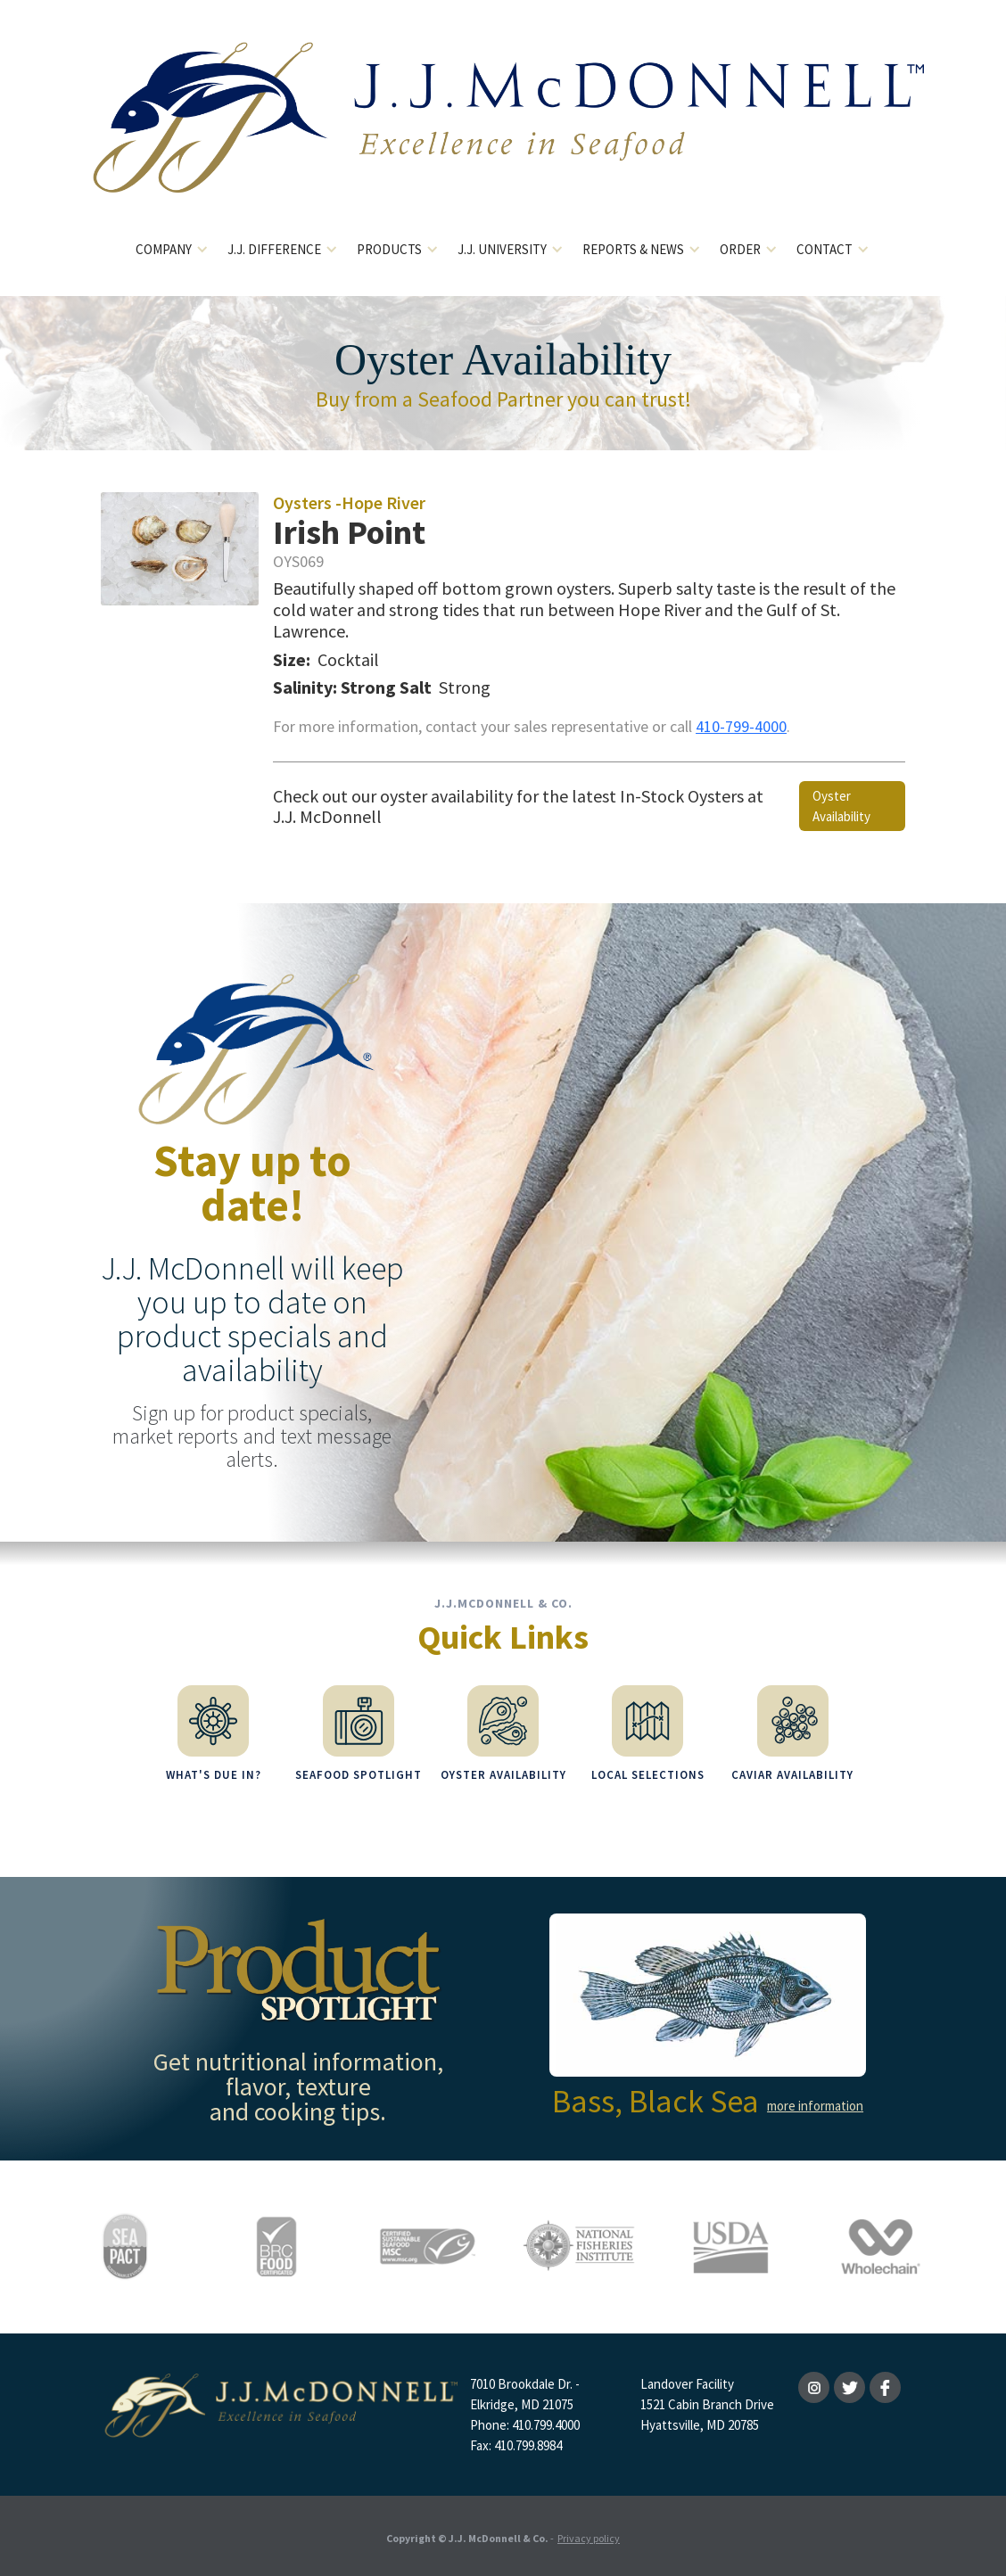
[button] (173, 250)
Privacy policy (588, 2535)
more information (815, 2103)
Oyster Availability (841, 806)
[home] (503, 131)
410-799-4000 (741, 726)
